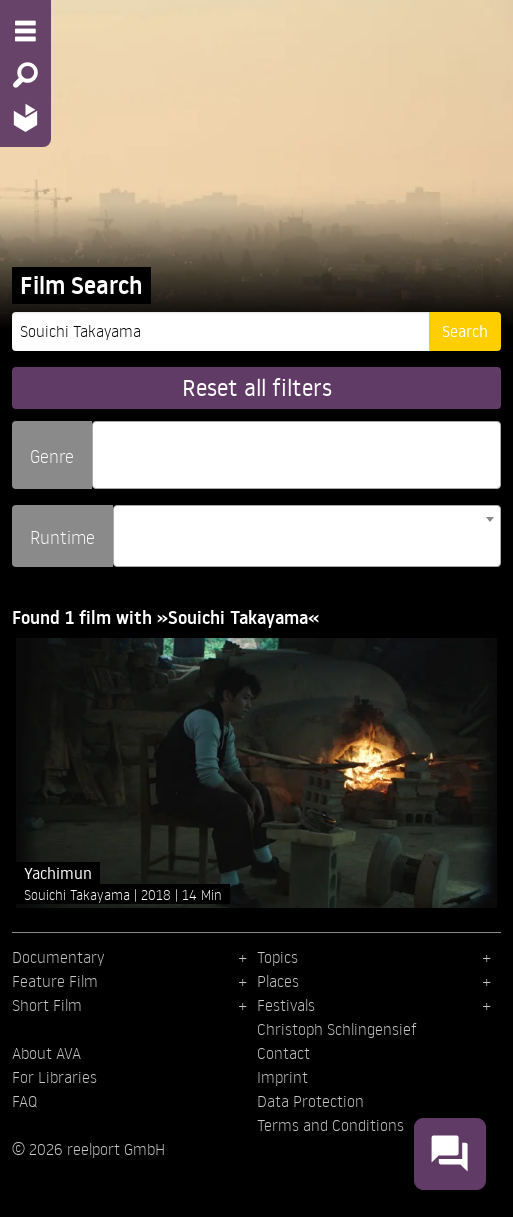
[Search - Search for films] (25, 75)
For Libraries (54, 1077)
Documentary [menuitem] (58, 957)
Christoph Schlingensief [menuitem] (337, 1029)
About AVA (46, 1053)
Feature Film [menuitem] (55, 981)
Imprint (282, 1077)
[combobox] (296, 455)
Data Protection (310, 1101)
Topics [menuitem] (277, 957)
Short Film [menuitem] (47, 1005)
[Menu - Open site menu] (25, 31)
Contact (283, 1053)
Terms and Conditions (330, 1125)
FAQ (24, 1101)
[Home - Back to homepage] (25, 117)
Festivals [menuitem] (286, 1005)
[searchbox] (105, 446)
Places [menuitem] (278, 981)
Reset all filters (257, 387)
